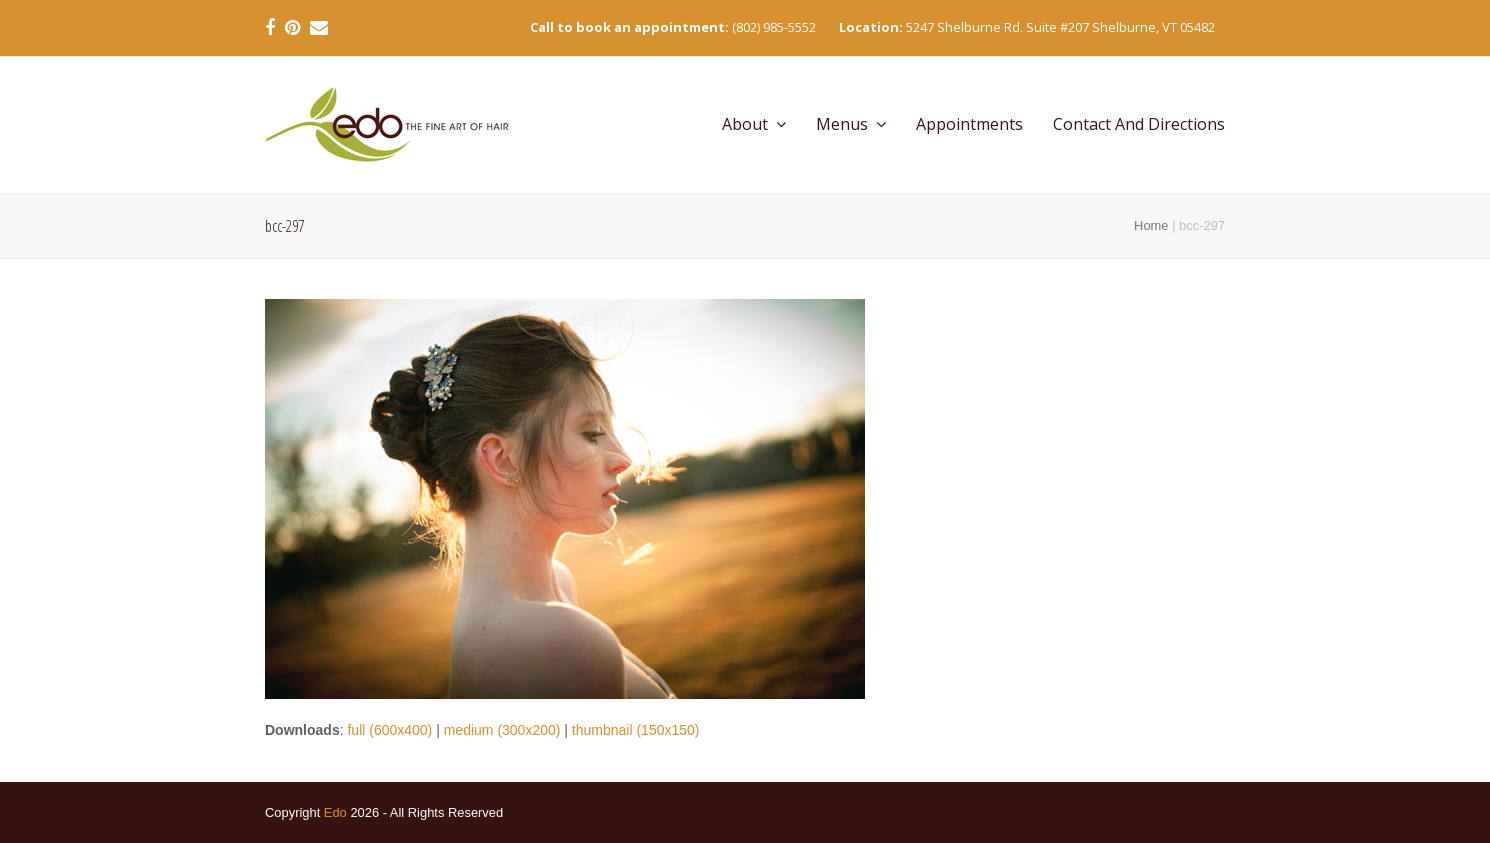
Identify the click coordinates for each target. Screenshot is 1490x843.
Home (1151, 225)
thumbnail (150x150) (636, 730)
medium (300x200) (502, 730)
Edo (335, 812)
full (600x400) (389, 730)
